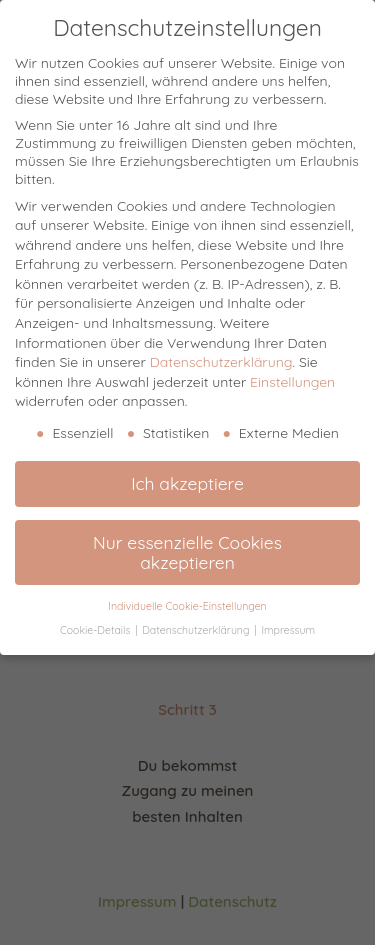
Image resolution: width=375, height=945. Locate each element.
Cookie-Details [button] (96, 630)
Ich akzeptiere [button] (187, 483)
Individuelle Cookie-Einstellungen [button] (187, 606)
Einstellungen (292, 382)
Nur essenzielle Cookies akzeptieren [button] (187, 552)
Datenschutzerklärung (221, 362)
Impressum (288, 630)
